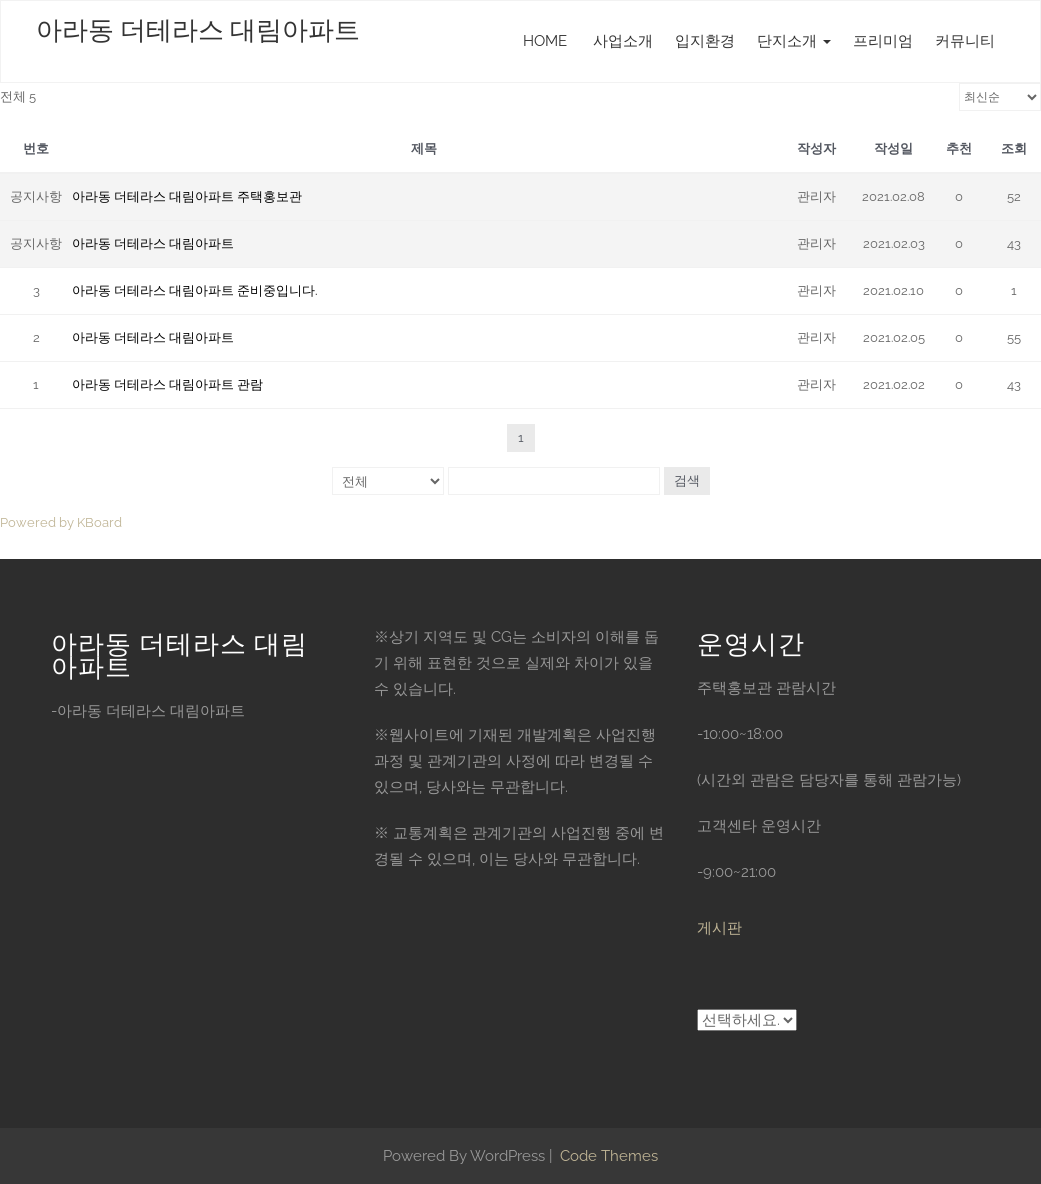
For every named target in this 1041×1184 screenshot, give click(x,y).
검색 (687, 480)
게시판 (719, 928)
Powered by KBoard (61, 522)
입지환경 (705, 41)
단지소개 (794, 41)
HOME (545, 41)
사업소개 (621, 41)
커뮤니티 (965, 41)
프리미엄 (883, 41)
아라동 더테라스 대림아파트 (198, 30)
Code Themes (607, 1156)
